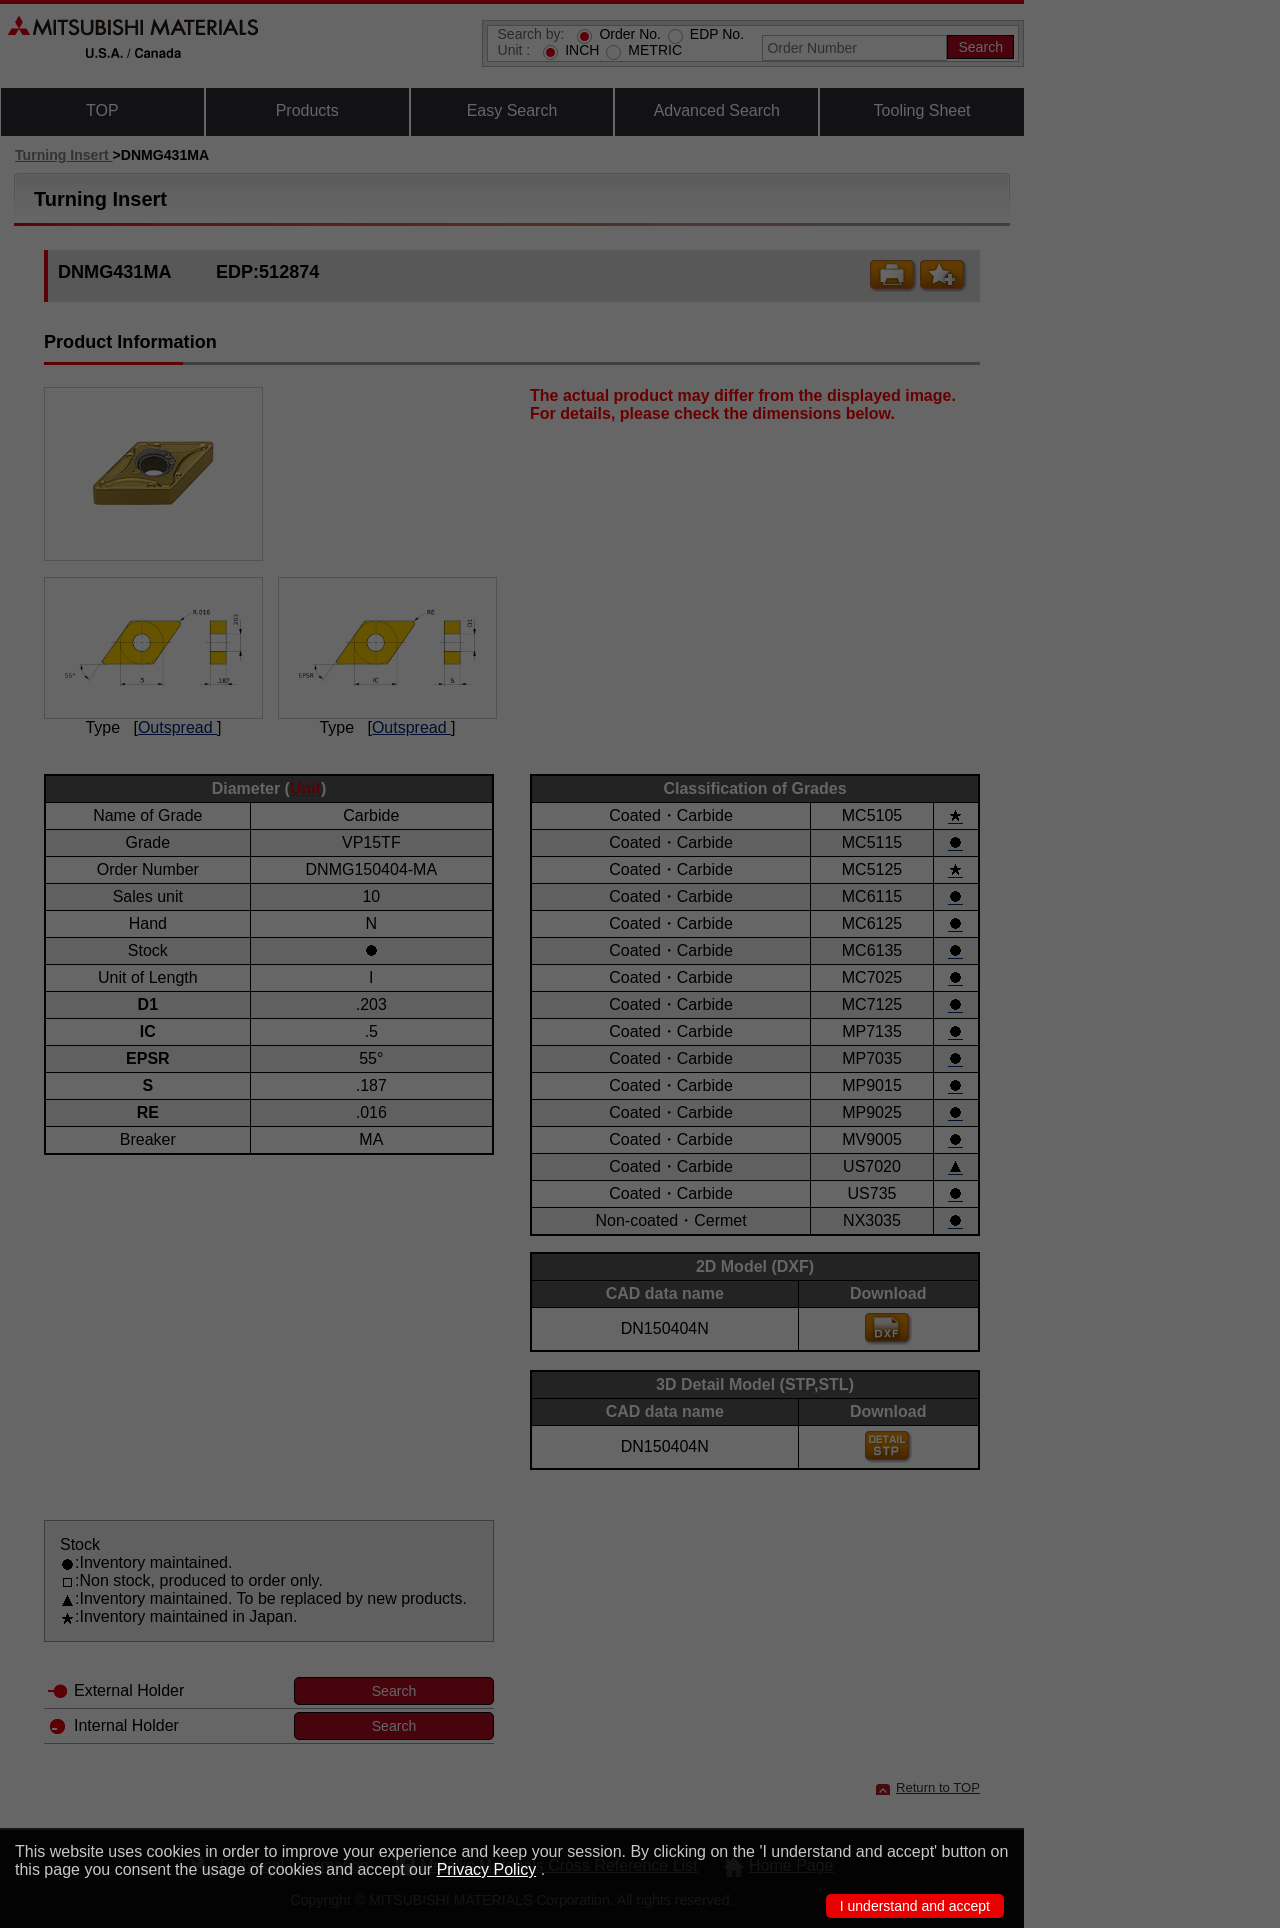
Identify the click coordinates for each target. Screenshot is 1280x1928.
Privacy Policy (487, 1869)
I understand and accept (915, 1906)
